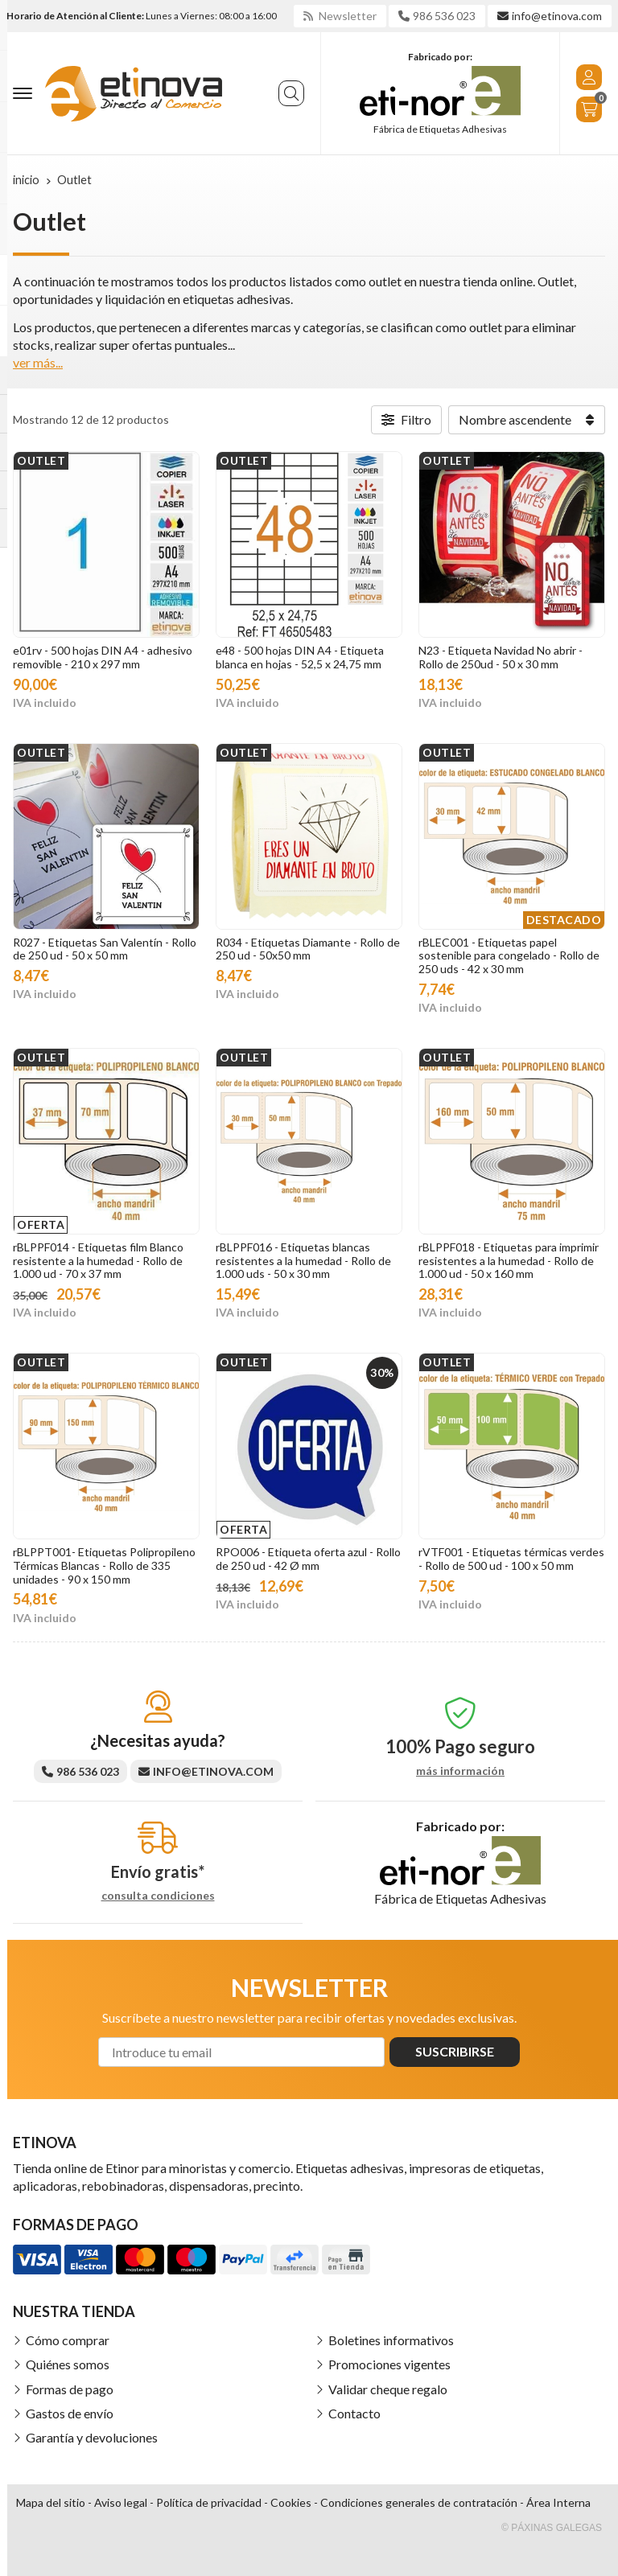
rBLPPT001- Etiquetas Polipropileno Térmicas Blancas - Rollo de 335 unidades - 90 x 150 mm (104, 1565)
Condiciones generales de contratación (418, 2502)
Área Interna (558, 2502)
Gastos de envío (69, 2413)
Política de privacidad (209, 2502)
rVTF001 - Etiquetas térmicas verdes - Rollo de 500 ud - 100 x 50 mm (511, 1558)
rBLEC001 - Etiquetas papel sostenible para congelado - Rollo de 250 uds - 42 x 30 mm (508, 955)
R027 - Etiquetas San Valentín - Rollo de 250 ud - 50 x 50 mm (104, 949)
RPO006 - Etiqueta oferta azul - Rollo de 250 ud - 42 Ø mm (308, 1558)
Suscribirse (454, 2051)
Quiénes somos (67, 2364)
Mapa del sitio (50, 2502)
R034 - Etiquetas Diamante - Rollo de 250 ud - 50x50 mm (308, 949)
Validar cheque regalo (387, 2389)
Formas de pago (69, 2389)
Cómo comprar (67, 2340)
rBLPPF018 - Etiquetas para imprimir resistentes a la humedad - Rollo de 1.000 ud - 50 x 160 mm (508, 1260)
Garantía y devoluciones (92, 2437)
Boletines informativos (391, 2340)
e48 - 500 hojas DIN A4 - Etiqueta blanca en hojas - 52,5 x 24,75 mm (300, 657)
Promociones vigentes (389, 2364)
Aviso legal (120, 2502)
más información (460, 1771)
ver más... (38, 362)
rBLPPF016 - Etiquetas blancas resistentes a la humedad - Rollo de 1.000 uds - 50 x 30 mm (303, 1260)
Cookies (290, 2502)
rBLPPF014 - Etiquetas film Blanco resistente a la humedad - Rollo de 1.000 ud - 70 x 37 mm (98, 1260)
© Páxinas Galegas (551, 2527)
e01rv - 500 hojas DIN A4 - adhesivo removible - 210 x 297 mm (102, 657)
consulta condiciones (158, 1895)
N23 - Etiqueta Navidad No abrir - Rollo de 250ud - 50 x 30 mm (500, 657)
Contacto (354, 2413)
